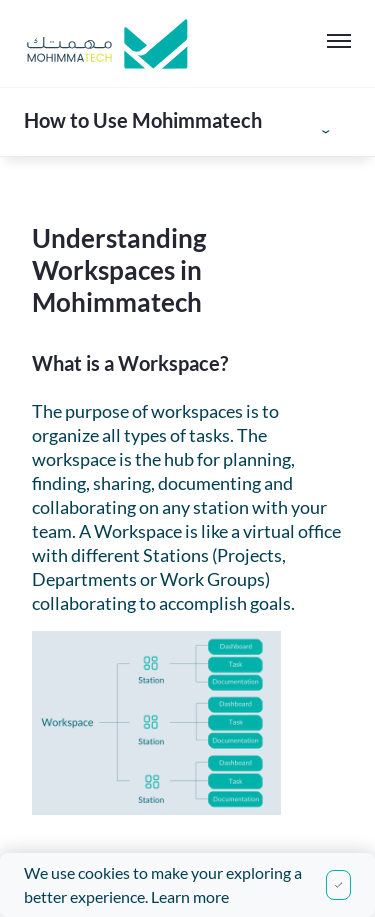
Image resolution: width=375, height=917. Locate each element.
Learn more (190, 896)
